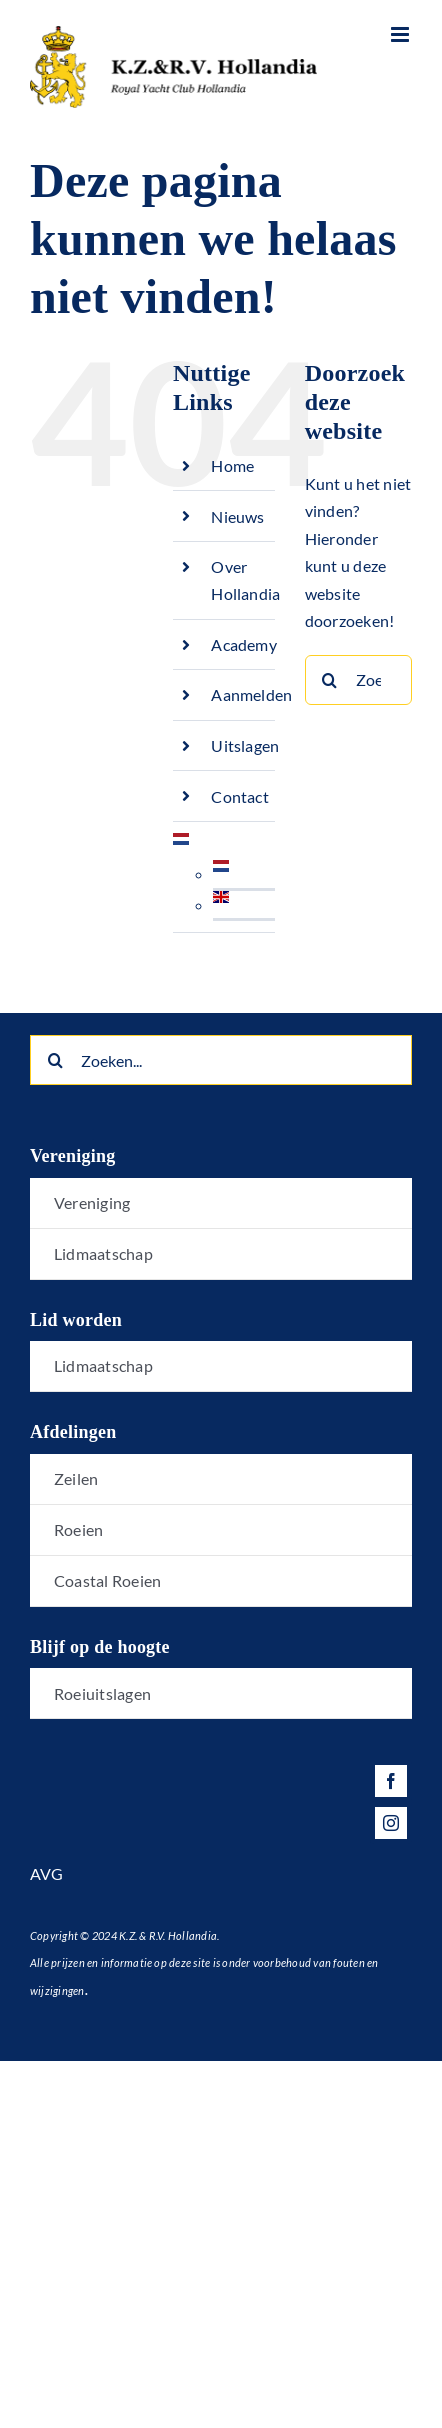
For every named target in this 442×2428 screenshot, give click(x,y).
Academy (244, 644)
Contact (240, 796)
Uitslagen (245, 745)
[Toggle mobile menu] (401, 34)
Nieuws (237, 516)
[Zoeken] (330, 680)
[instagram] (391, 1823)
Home (232, 465)
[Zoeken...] (358, 680)
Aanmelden (251, 694)
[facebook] (391, 1781)
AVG (47, 1873)
